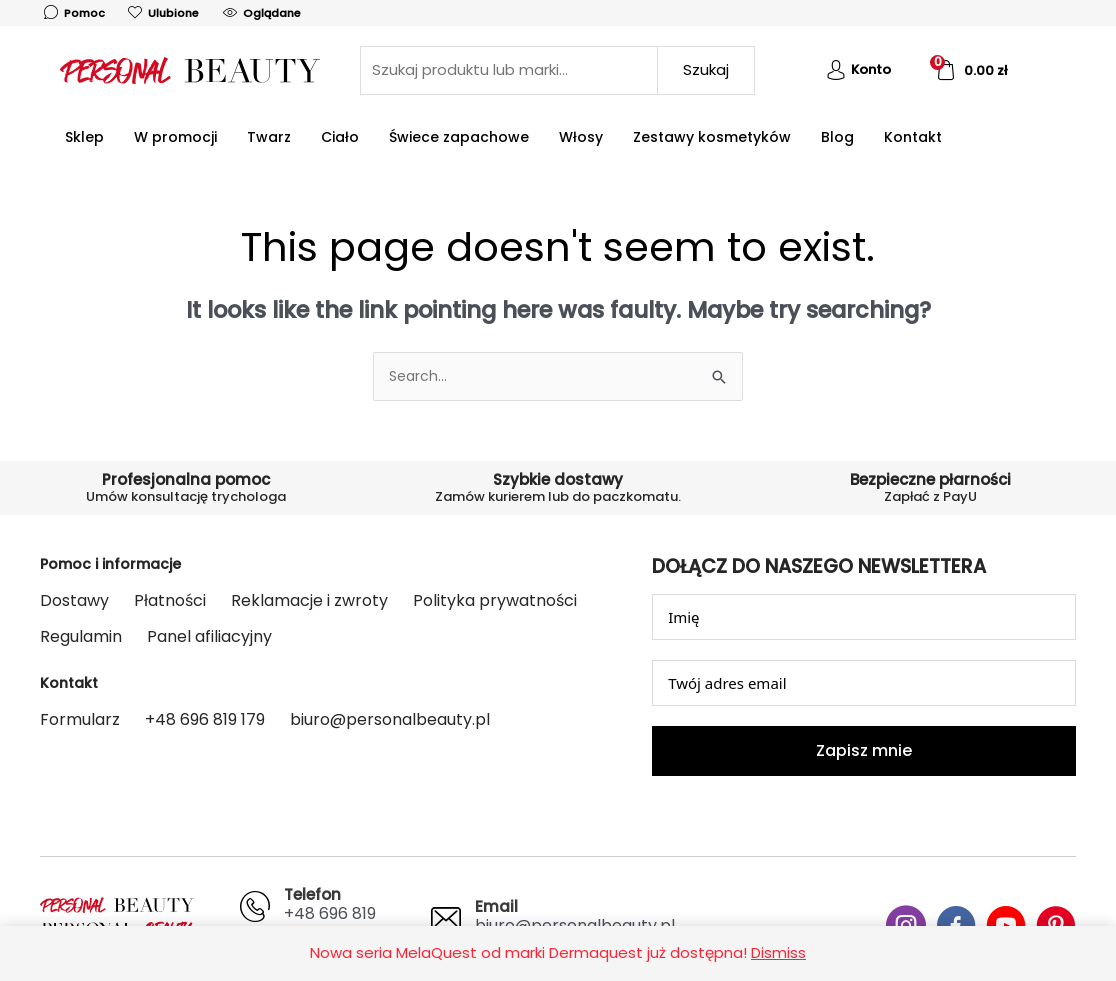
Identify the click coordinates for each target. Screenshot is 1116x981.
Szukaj (706, 69)
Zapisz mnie (864, 751)
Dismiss (778, 952)
